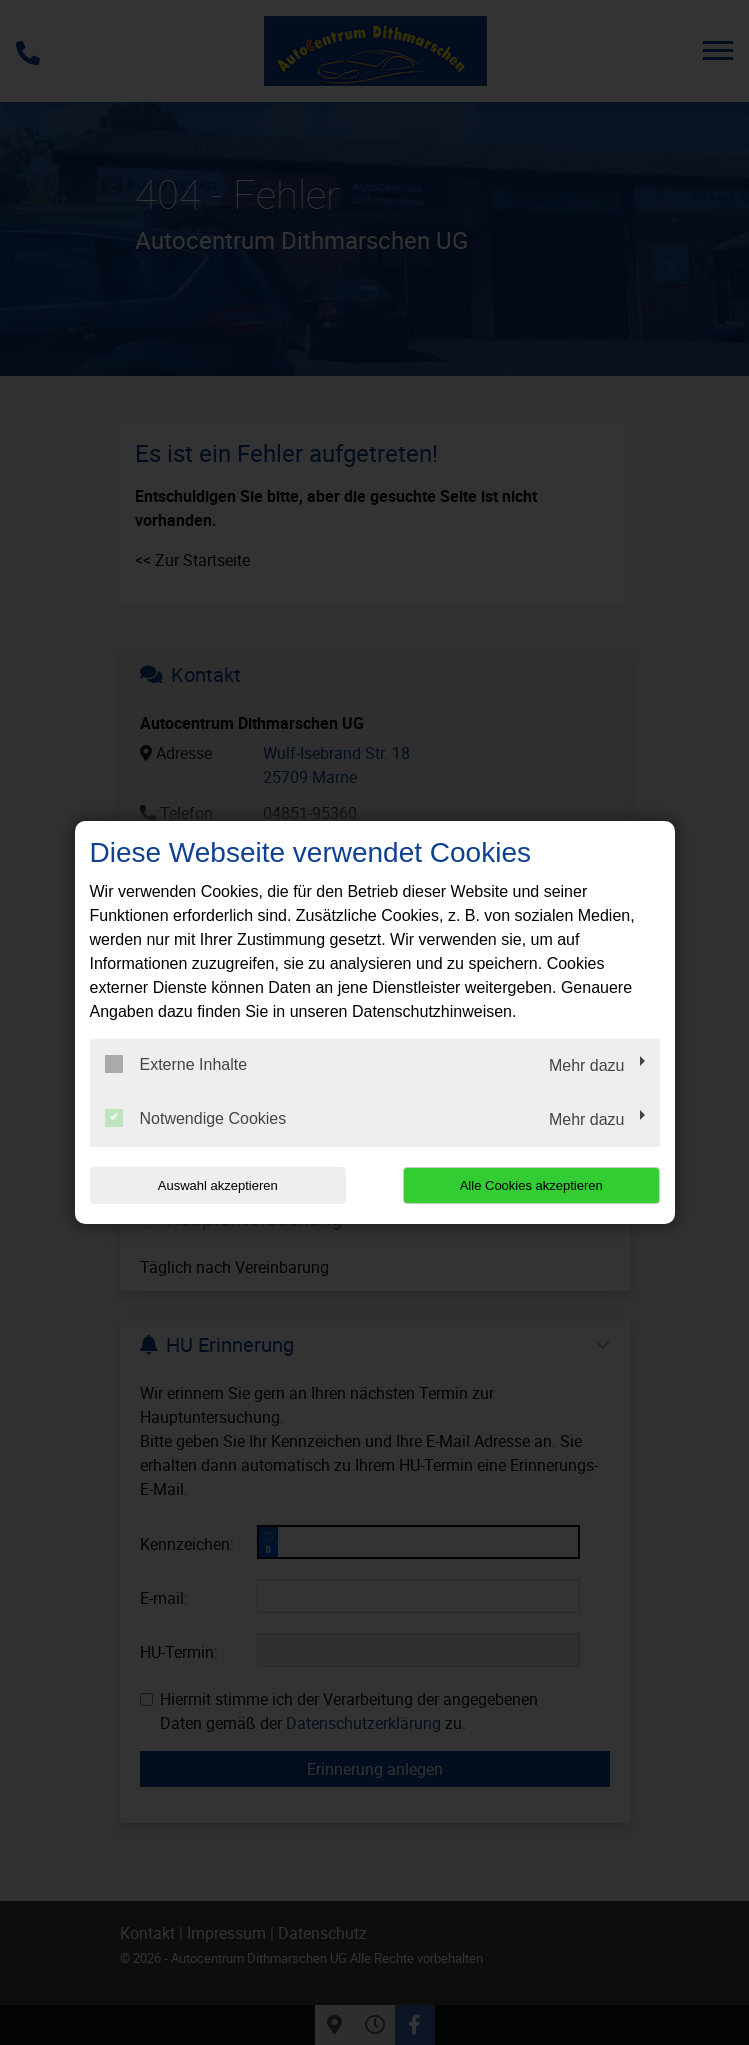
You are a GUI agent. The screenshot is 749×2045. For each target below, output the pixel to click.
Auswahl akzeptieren (218, 1185)
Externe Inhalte (176, 1064)
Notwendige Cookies (196, 1118)
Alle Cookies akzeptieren (531, 1185)
